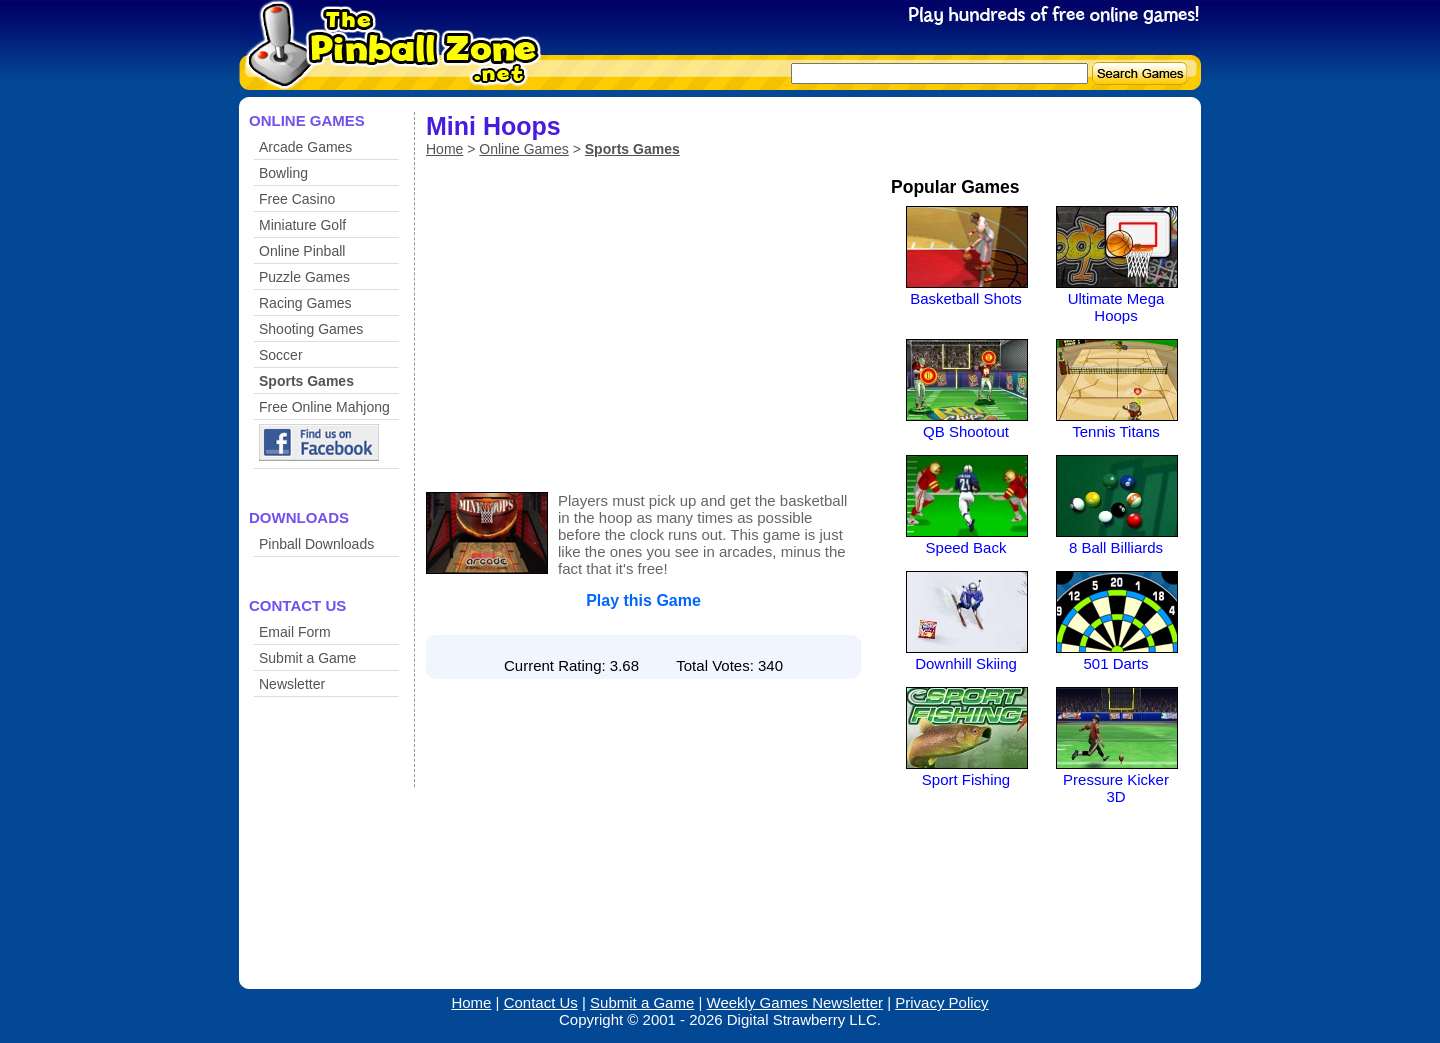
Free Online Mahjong (324, 407)
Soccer (281, 355)
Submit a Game (307, 658)
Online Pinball (302, 251)
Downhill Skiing (966, 663)
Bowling (283, 173)
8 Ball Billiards (1116, 547)
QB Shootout (966, 431)
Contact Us (541, 1002)
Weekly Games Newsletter (795, 1002)
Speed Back (966, 547)
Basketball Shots (966, 298)
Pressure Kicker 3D (1116, 788)
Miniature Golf (302, 225)
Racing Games (305, 303)
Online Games (523, 149)
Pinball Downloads (316, 544)
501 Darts (1115, 663)
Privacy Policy (941, 1002)
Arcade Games (305, 147)
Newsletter (292, 684)
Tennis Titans (1116, 431)
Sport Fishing (966, 779)
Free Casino (297, 199)
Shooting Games (311, 329)
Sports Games (306, 381)
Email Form (295, 632)
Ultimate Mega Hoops (1116, 307)
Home (444, 149)
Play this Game (643, 600)
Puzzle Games (304, 277)
